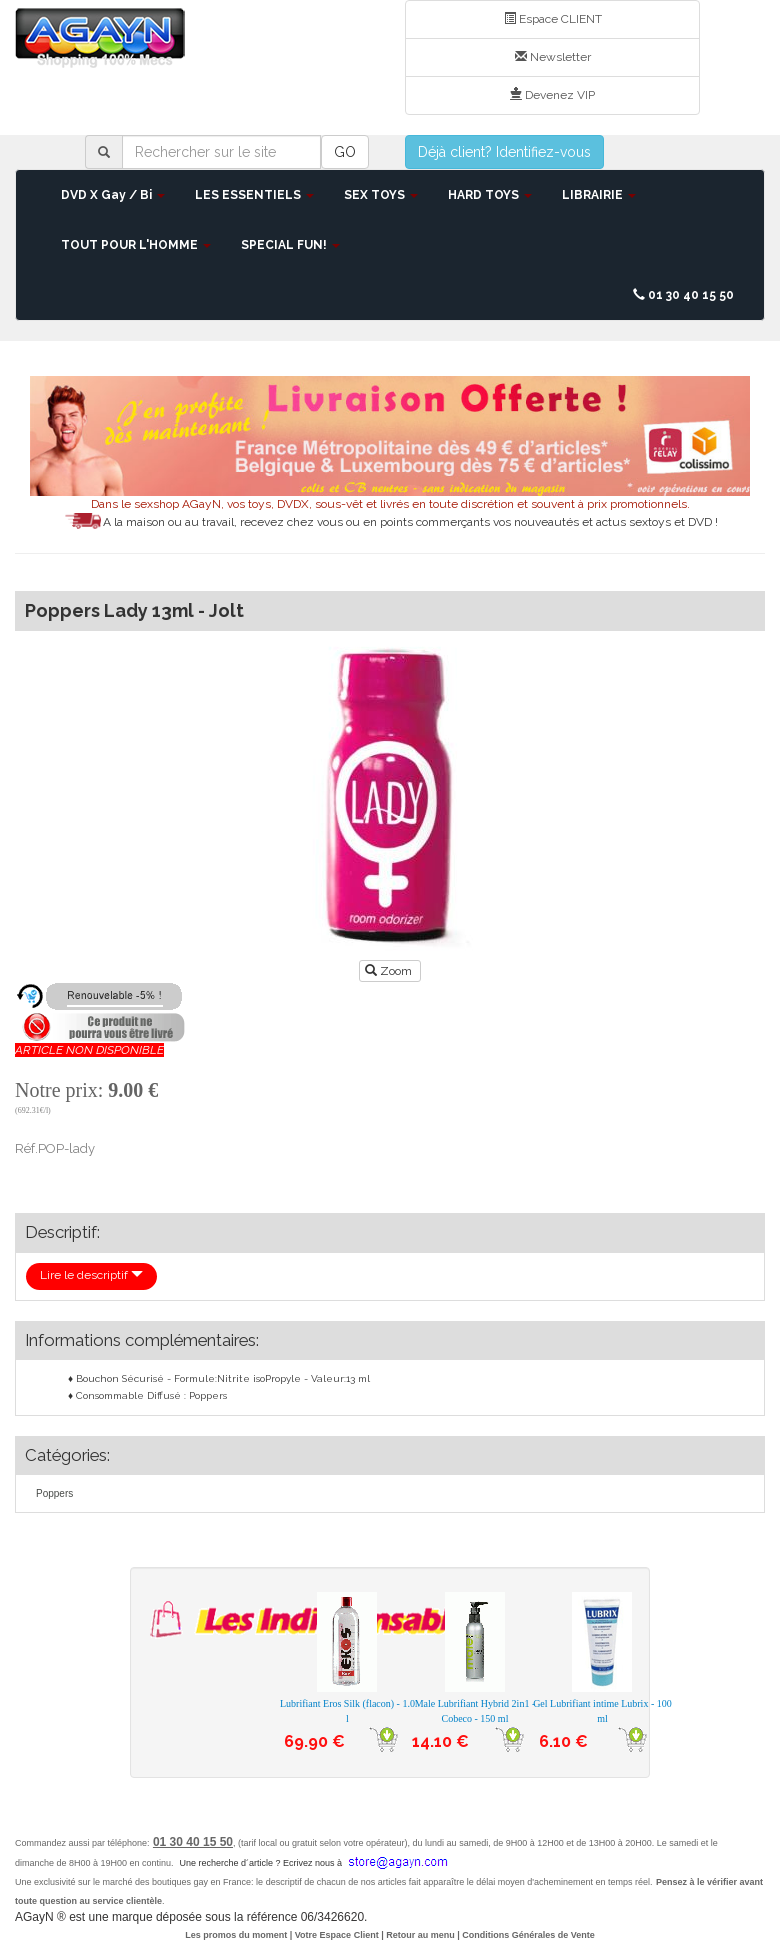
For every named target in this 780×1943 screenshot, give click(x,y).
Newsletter (553, 57)
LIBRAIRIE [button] (599, 195)
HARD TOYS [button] (490, 195)
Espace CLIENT (553, 19)
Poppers (54, 1493)
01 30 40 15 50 (683, 295)
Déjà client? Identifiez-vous (504, 152)
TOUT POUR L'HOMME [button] (136, 245)
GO (345, 152)
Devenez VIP (552, 95)
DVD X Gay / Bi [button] (113, 195)
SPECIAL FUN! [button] (290, 245)
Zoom (390, 971)
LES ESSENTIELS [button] (254, 195)
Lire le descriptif (91, 1275)
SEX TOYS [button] (381, 195)
